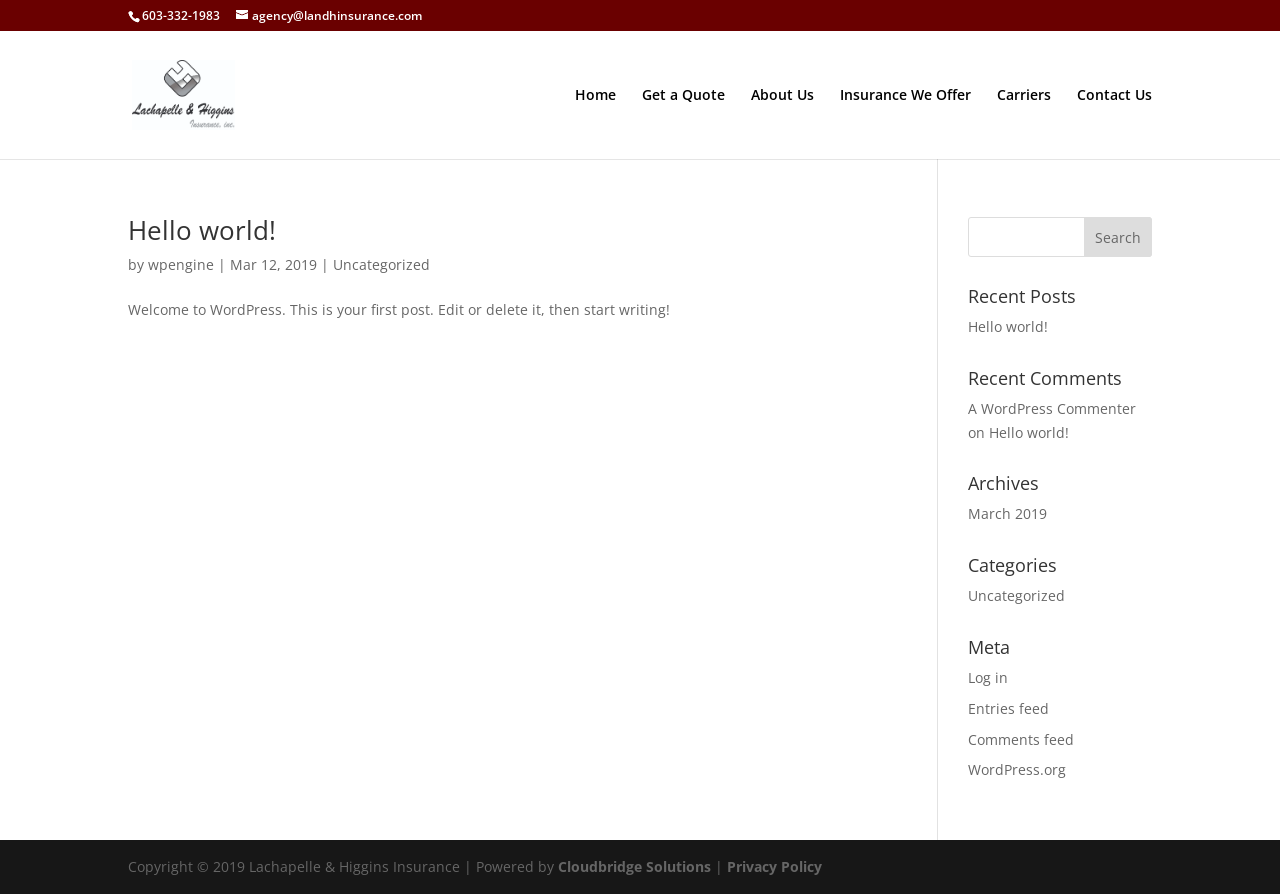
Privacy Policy (774, 866)
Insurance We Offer (905, 96)
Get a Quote (683, 96)
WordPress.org (1017, 769)
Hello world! (202, 230)
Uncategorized (381, 264)
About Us (782, 96)
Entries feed (1008, 708)
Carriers (1024, 96)
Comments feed (1021, 739)
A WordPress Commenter (1052, 408)
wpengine (181, 264)
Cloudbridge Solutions (634, 866)
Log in (988, 677)
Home (595, 96)
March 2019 (1007, 513)
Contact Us (1114, 96)
